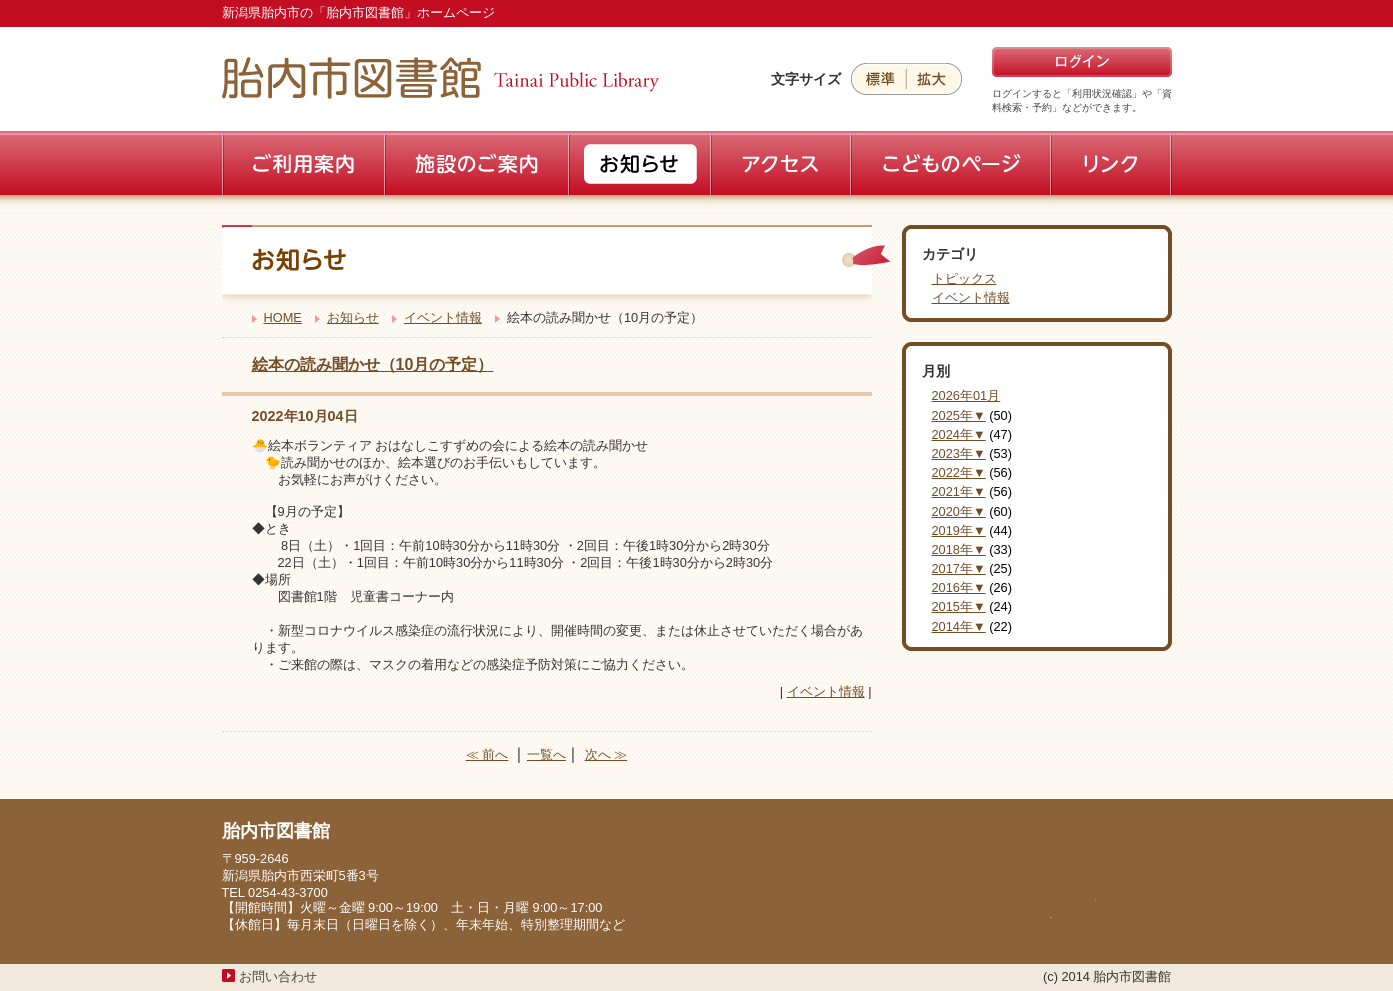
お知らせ (353, 317)
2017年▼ (959, 568)
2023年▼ (959, 453)
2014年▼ (959, 626)
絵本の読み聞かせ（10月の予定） (373, 364)
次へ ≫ (606, 754)
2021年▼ (959, 491)
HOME (283, 317)
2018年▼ (959, 549)
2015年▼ (959, 606)
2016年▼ (959, 587)
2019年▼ (959, 530)
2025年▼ (959, 415)
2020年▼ (959, 511)
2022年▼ (959, 472)
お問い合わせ (278, 976)
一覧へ (546, 754)
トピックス (964, 278)
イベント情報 (443, 317)
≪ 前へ (487, 754)
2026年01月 (966, 395)
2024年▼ (959, 434)
